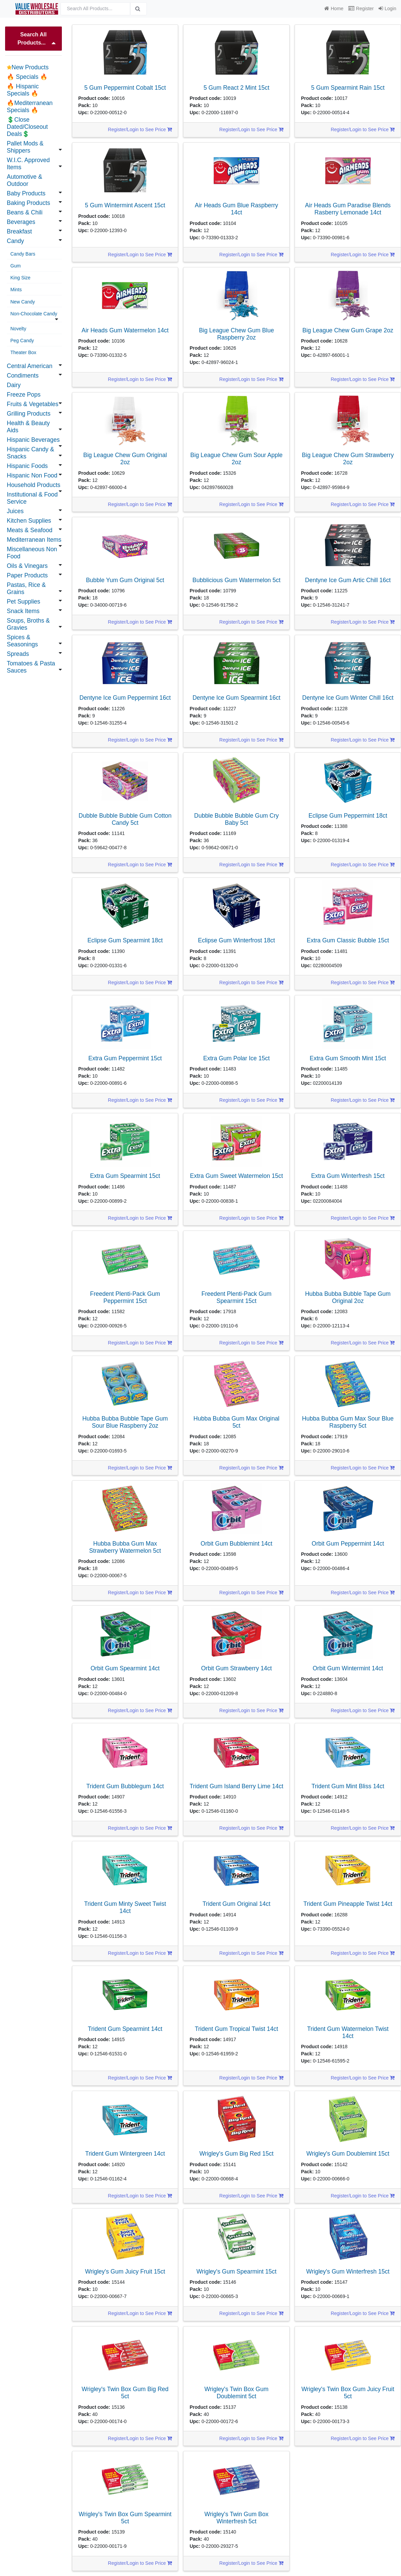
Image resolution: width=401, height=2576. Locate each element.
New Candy (23, 301)
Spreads (18, 653)
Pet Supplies (23, 601)
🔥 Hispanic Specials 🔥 (23, 90)
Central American (29, 366)
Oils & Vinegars (27, 565)
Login (387, 8)
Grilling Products (28, 413)
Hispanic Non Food (32, 475)
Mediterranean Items (34, 539)
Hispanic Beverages (33, 439)
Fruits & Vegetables (32, 404)
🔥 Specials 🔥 (27, 76)
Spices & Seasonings (22, 641)
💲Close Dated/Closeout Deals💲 (27, 126)
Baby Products (26, 193)
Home (333, 8)
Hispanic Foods (27, 466)
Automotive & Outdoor (24, 180)
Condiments (22, 375)
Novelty (19, 328)
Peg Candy (22, 340)
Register (361, 8)
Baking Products (28, 202)
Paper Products (27, 575)
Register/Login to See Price (140, 129)
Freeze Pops (23, 394)
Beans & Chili (24, 212)
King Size (21, 277)
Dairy (14, 385)
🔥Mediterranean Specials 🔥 (30, 107)
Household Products (33, 485)
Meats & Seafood (29, 530)
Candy (15, 241)
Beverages (21, 222)
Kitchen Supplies (29, 520)
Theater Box (23, 352)
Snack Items (23, 611)
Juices (15, 511)
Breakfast (19, 231)
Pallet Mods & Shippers (25, 147)
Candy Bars (23, 254)
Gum (16, 265)
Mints (16, 289)
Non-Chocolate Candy (34, 313)
